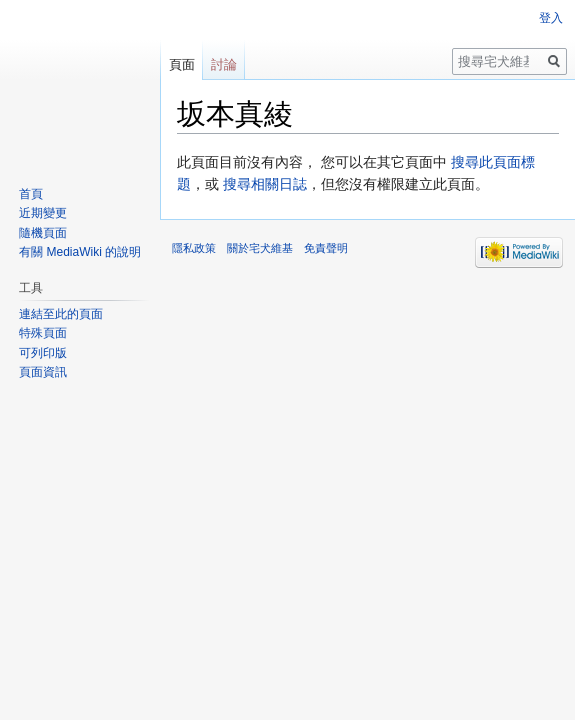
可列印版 (43, 353)
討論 (224, 64)
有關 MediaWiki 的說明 (80, 252)
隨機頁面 (43, 233)
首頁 (31, 194)
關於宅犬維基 (260, 248)
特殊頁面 (43, 333)
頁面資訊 (43, 372)
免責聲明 (326, 248)
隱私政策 (194, 248)
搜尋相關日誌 (265, 184)
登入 (551, 18)
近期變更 (43, 213)
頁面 (182, 64)
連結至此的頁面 (61, 314)
